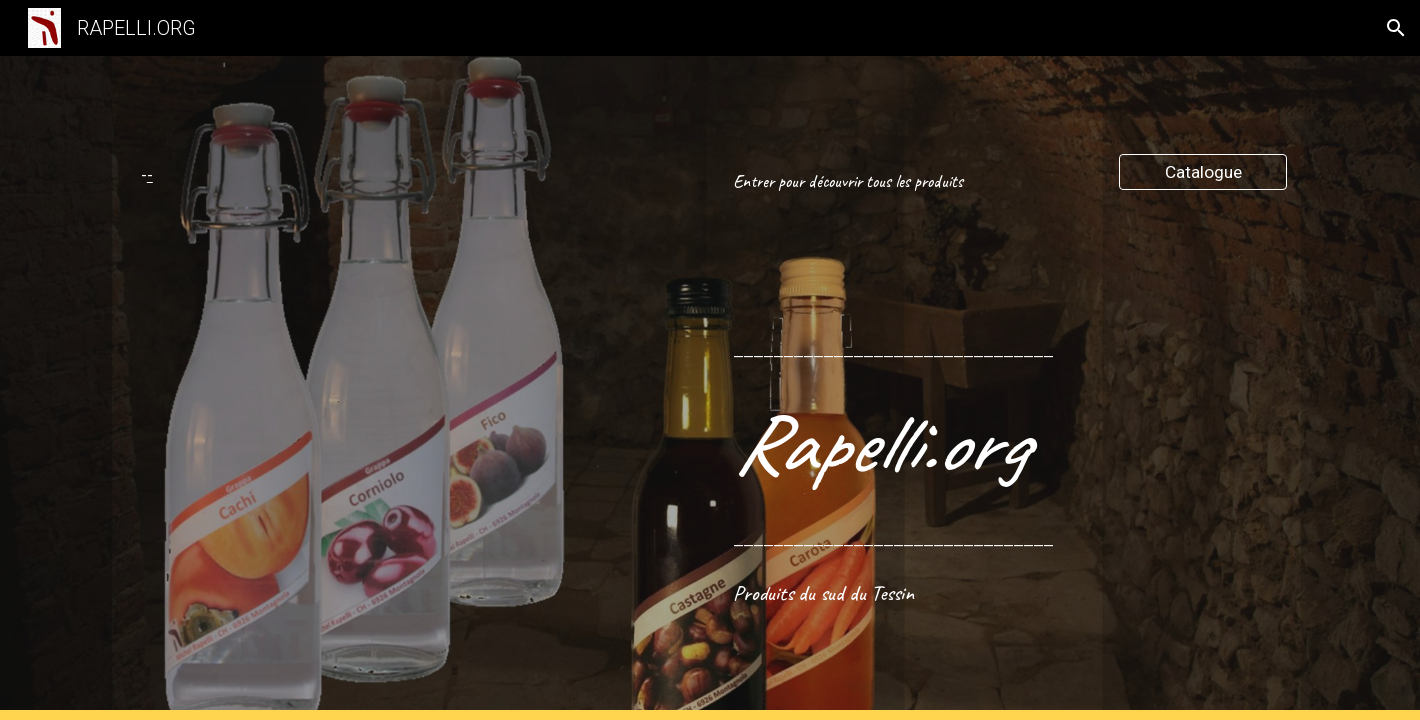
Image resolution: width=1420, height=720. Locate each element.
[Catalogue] (1203, 172)
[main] (167, 175)
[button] (1396, 28)
